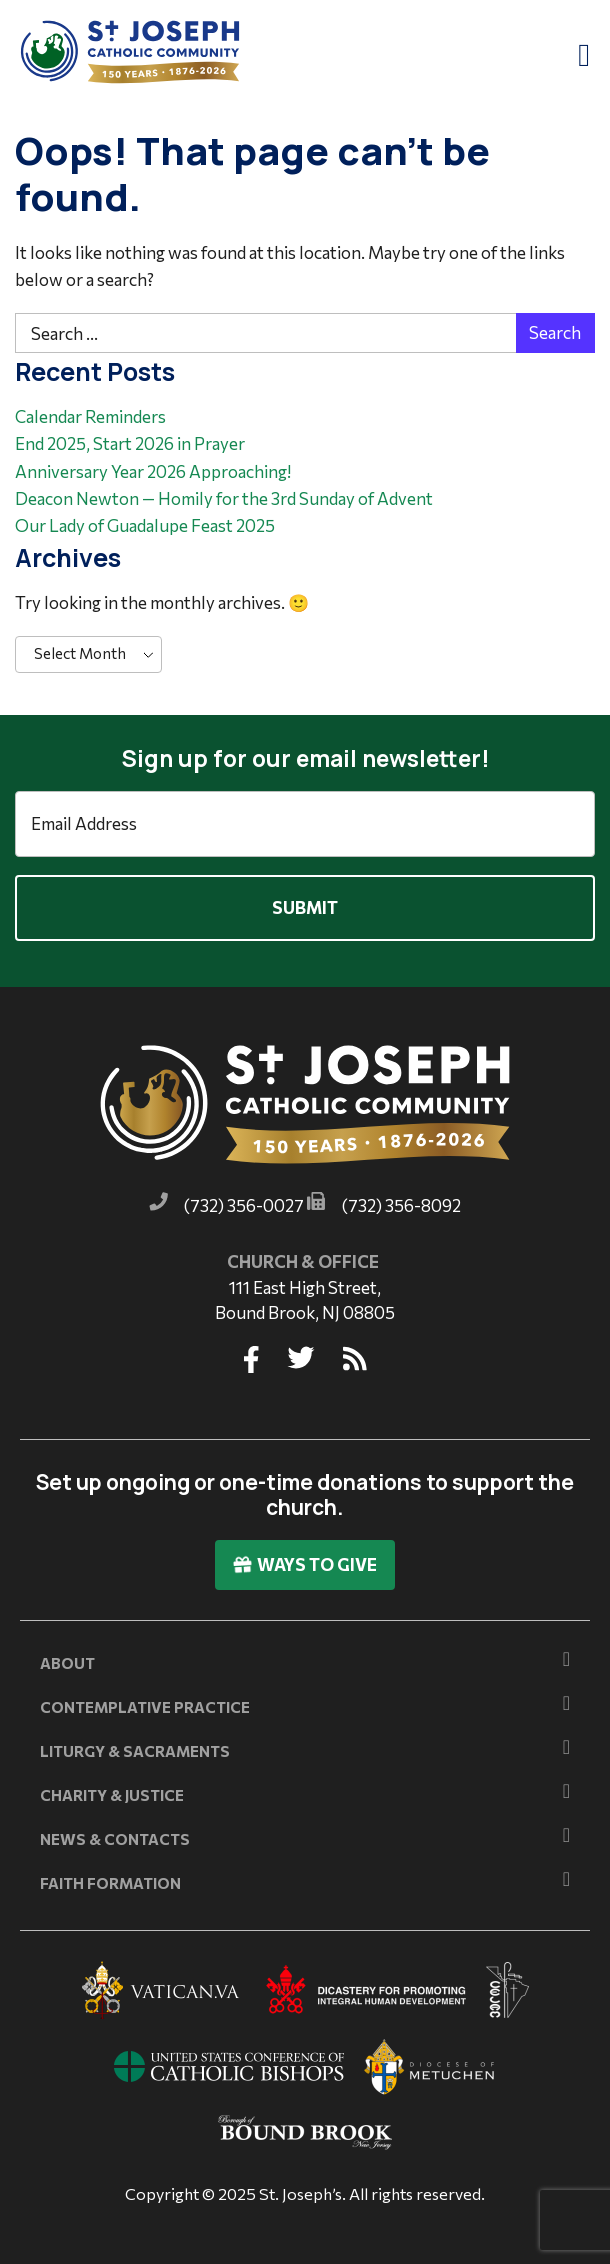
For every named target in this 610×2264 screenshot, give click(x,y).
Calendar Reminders (90, 416)
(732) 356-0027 (244, 1205)
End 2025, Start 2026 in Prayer (130, 443)
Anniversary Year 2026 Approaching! (153, 471)
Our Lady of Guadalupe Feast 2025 (145, 525)
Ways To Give (305, 1564)
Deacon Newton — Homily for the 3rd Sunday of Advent (224, 498)
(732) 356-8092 (401, 1205)
